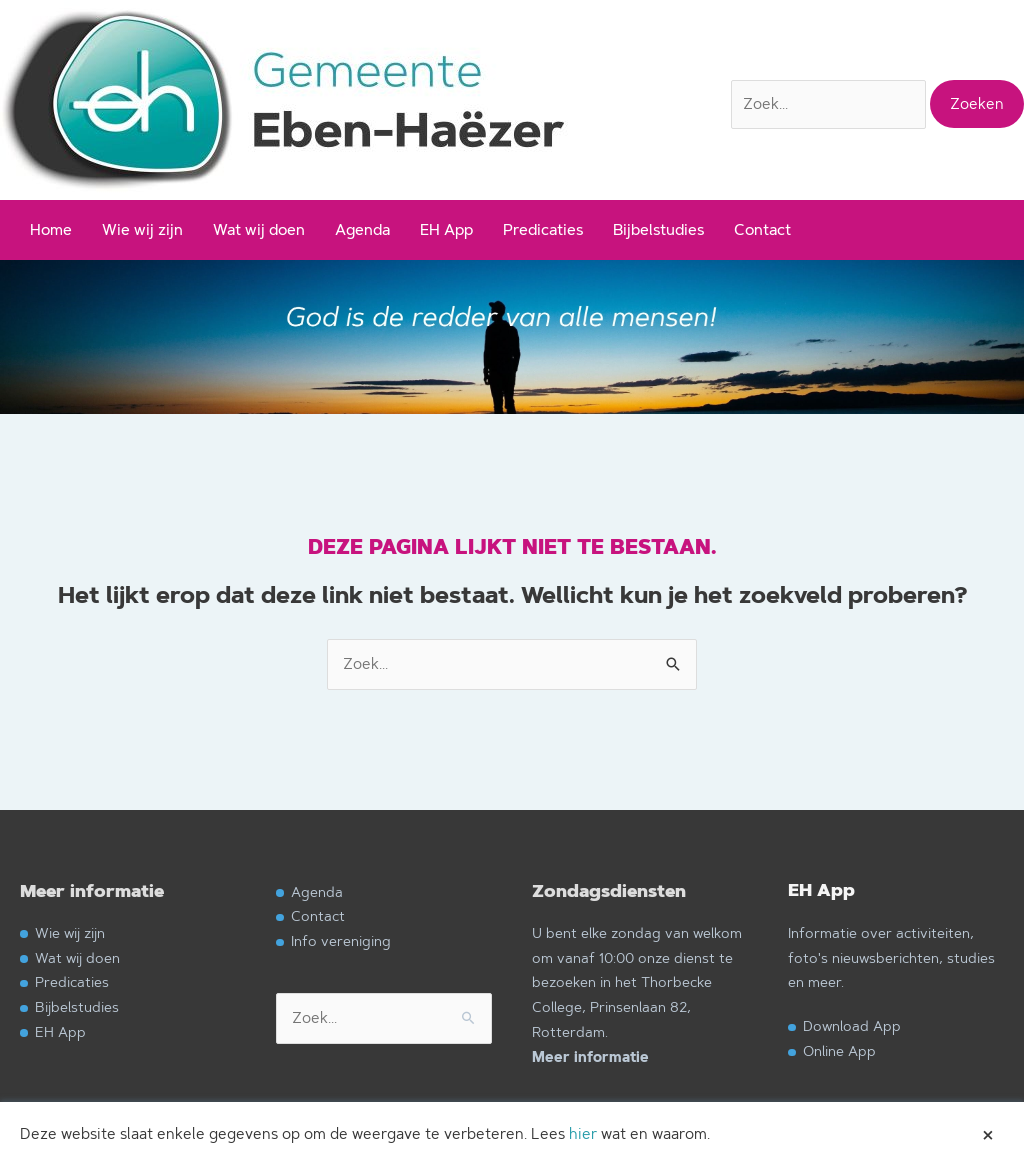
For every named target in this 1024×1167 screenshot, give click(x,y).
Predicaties (543, 229)
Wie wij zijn (142, 229)
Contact (762, 229)
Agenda (362, 229)
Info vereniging (341, 940)
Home (51, 229)
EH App (446, 229)
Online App (839, 1050)
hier (583, 1133)
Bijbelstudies (658, 229)
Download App (852, 1025)
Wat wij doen (259, 229)
